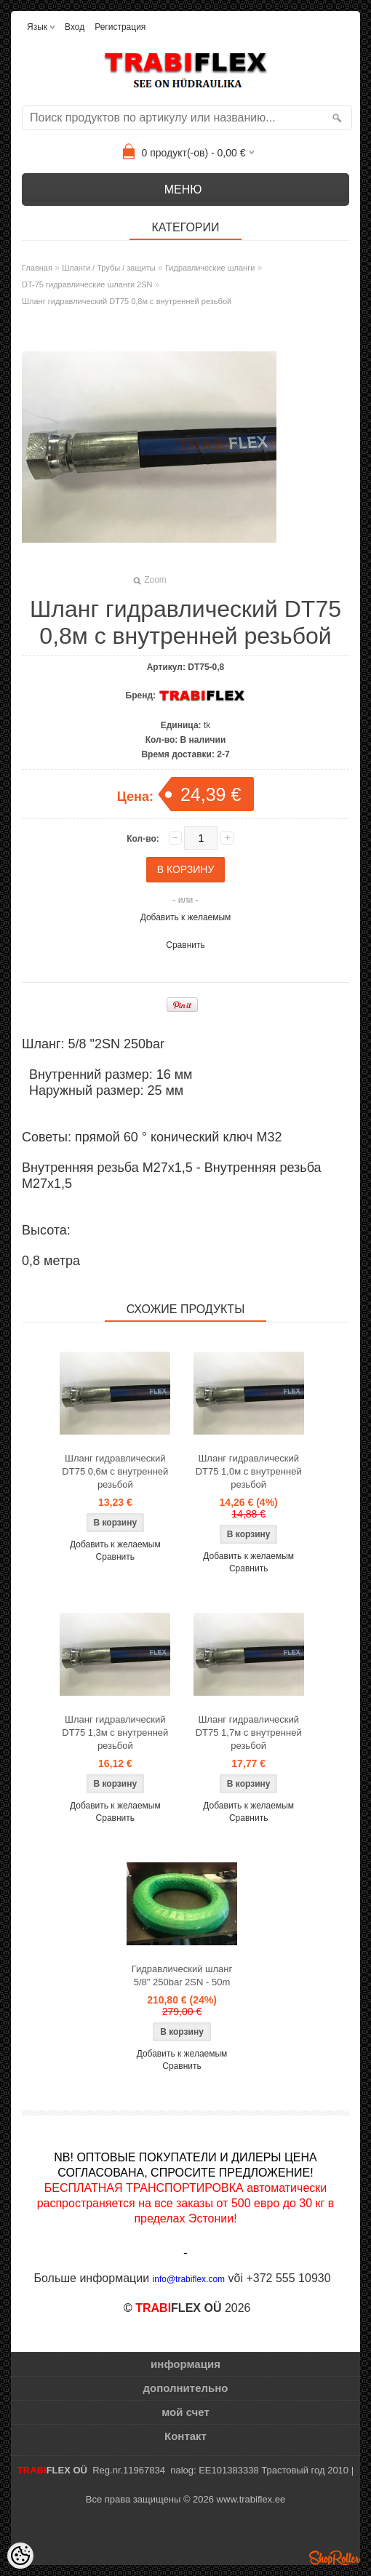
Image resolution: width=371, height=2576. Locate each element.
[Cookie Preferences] (20, 2556)
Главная (37, 267)
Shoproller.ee (334, 2558)
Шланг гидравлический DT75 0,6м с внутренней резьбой (115, 1471)
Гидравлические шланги (210, 267)
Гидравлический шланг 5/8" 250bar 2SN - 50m (182, 1975)
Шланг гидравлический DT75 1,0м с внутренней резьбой (249, 1471)
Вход (74, 27)
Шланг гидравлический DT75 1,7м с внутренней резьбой (249, 1732)
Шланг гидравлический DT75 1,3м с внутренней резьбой (115, 1732)
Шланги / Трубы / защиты (108, 267)
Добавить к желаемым (185, 917)
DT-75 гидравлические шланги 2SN (87, 284)
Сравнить (185, 945)
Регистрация (120, 27)
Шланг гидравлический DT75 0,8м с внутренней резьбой (126, 301)
